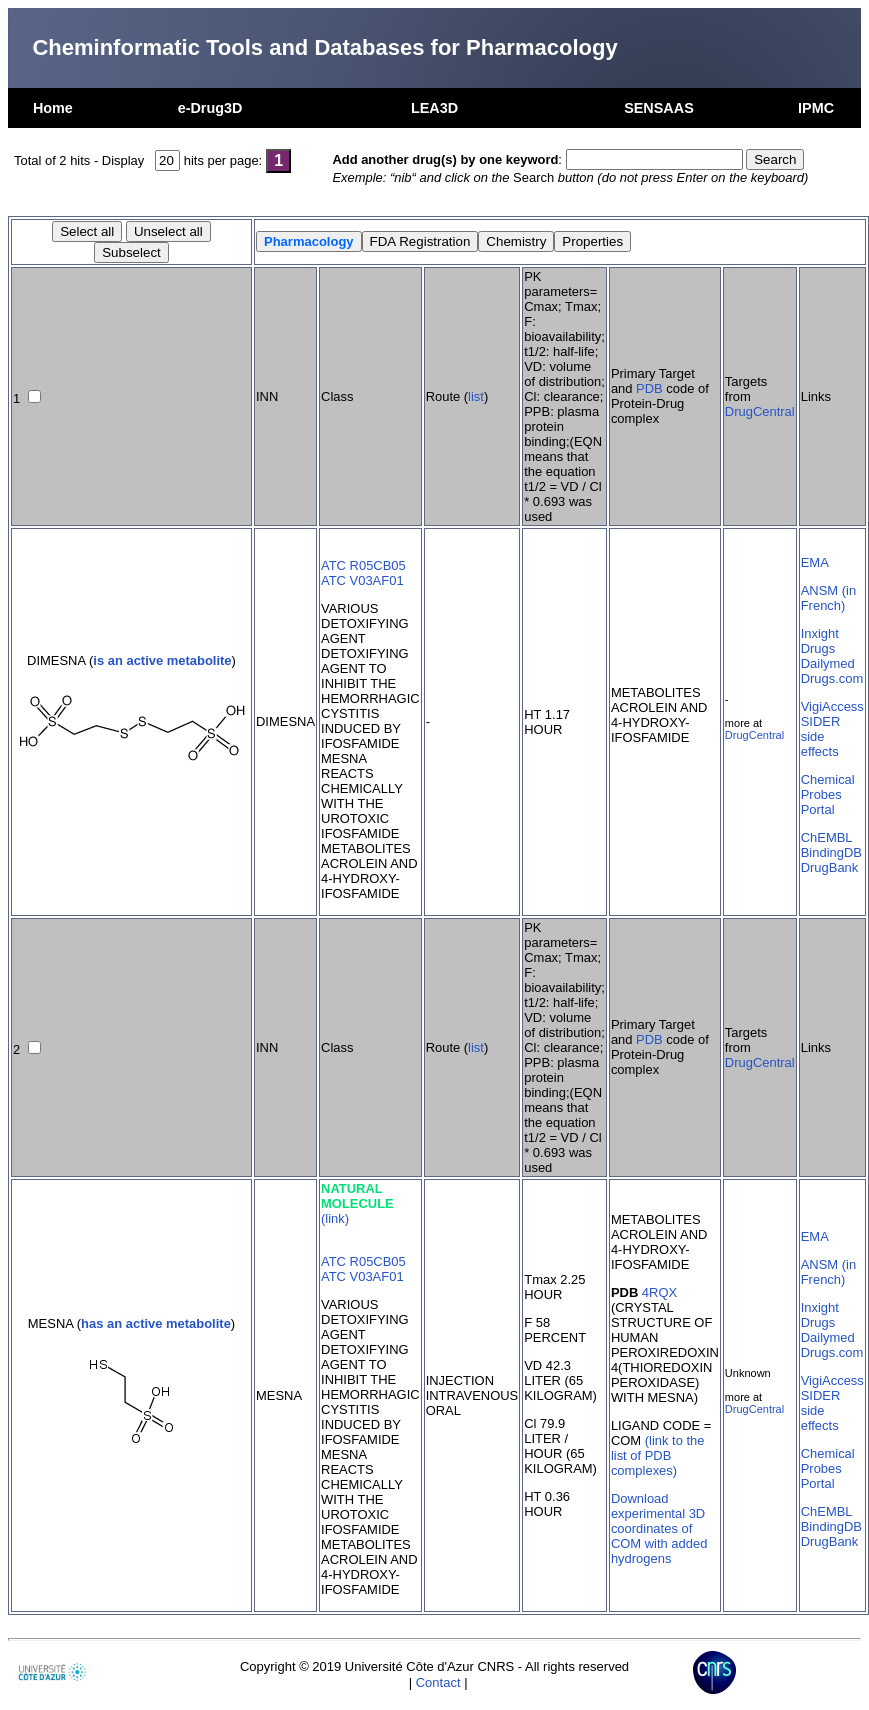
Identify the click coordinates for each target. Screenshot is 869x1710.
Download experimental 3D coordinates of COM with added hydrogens (659, 1528)
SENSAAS (659, 108)
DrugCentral (760, 411)
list (476, 396)
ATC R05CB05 (363, 565)
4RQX (659, 1292)
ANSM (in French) (828, 598)
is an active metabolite (162, 660)
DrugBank (830, 867)
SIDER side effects (821, 736)
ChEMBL (827, 837)
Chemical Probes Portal (828, 794)
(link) (335, 1218)
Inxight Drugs (820, 641)
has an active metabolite (156, 1323)
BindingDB (831, 852)
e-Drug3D (210, 108)
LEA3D (434, 108)
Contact (438, 1682)
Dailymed (828, 663)
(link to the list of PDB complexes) (658, 1455)
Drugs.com (832, 678)
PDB (649, 388)
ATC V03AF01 (362, 580)
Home (53, 108)
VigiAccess (832, 706)
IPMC (816, 108)
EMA (815, 562)
